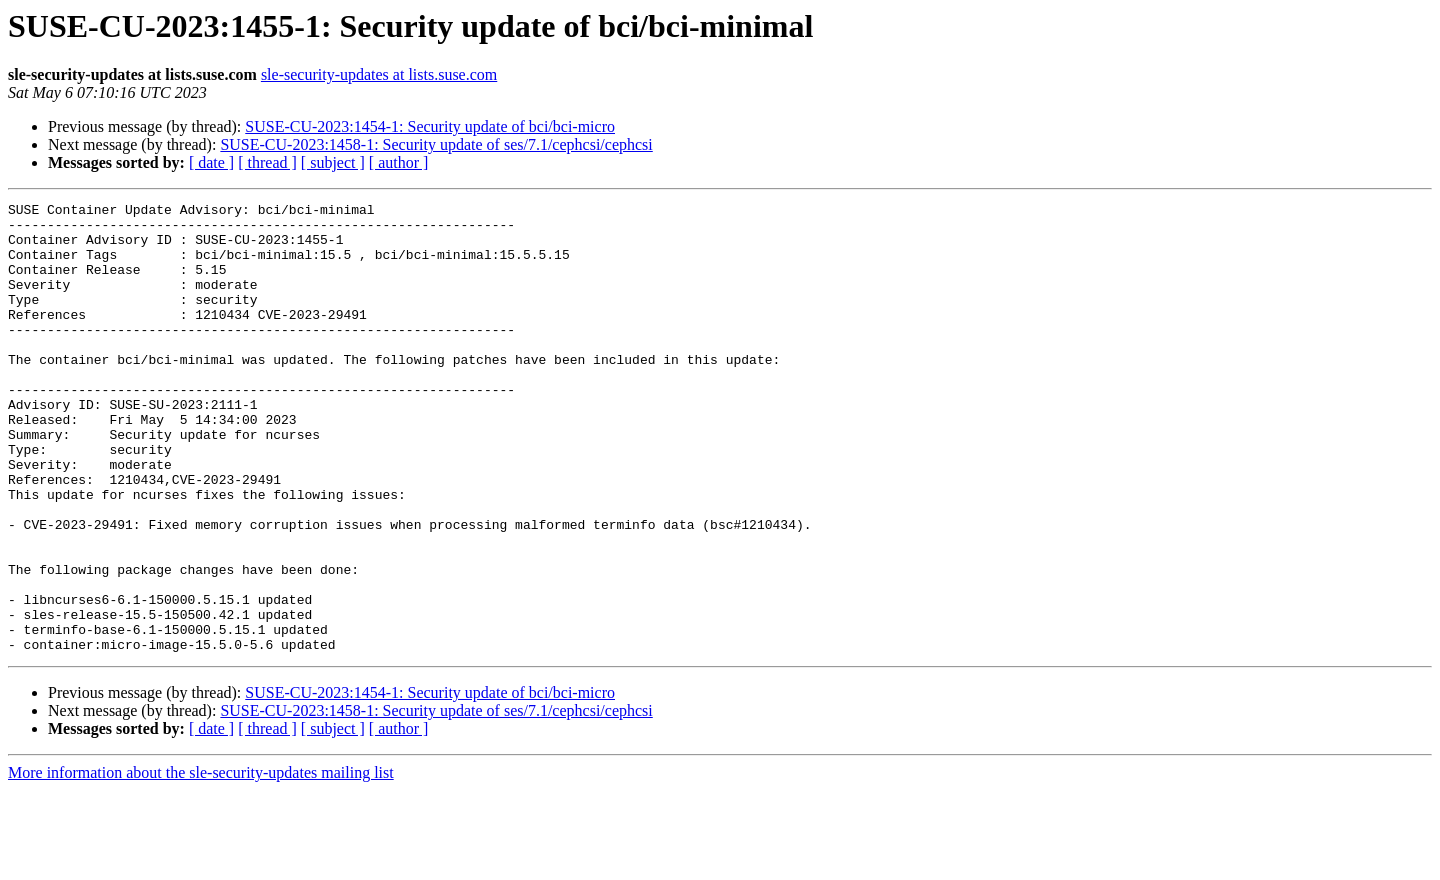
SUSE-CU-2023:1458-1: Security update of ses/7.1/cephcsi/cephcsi (436, 144)
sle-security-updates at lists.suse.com (379, 74)
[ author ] (399, 162)
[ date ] (211, 162)
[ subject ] (333, 162)
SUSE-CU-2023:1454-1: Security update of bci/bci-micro (430, 126)
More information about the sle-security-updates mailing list (201, 862)
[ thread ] (267, 162)
